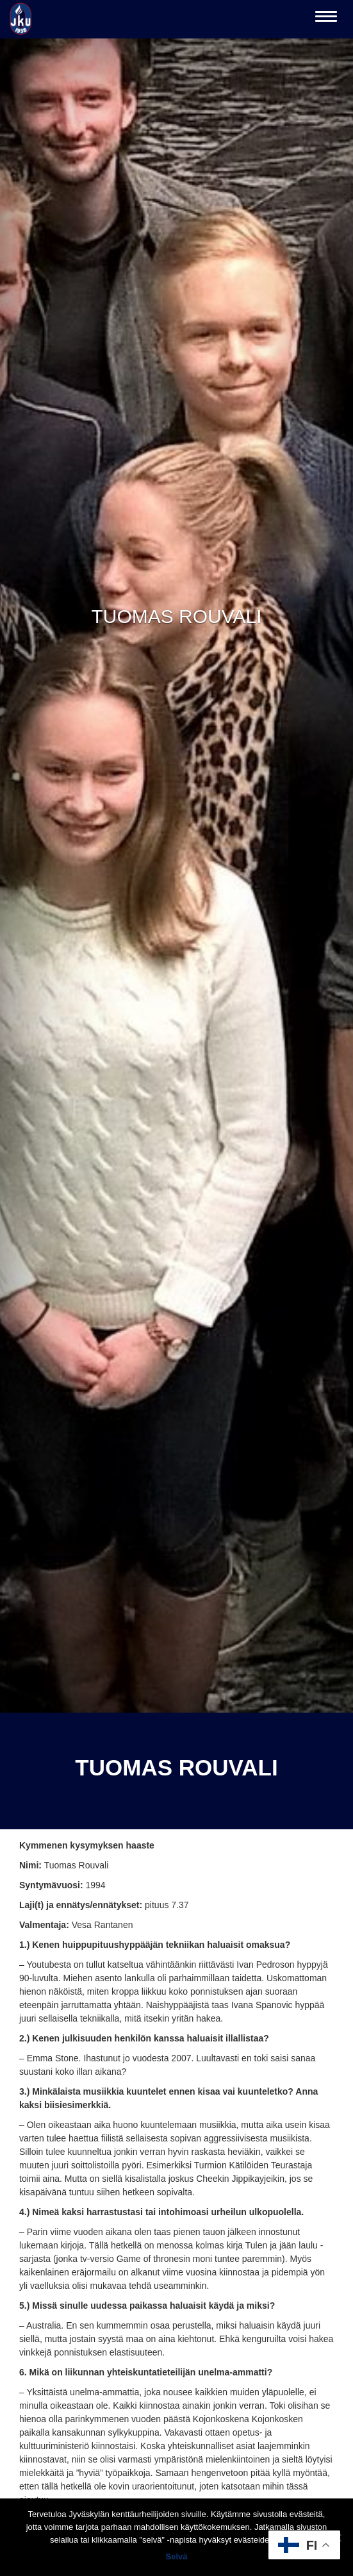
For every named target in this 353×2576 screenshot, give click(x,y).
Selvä (177, 2556)
